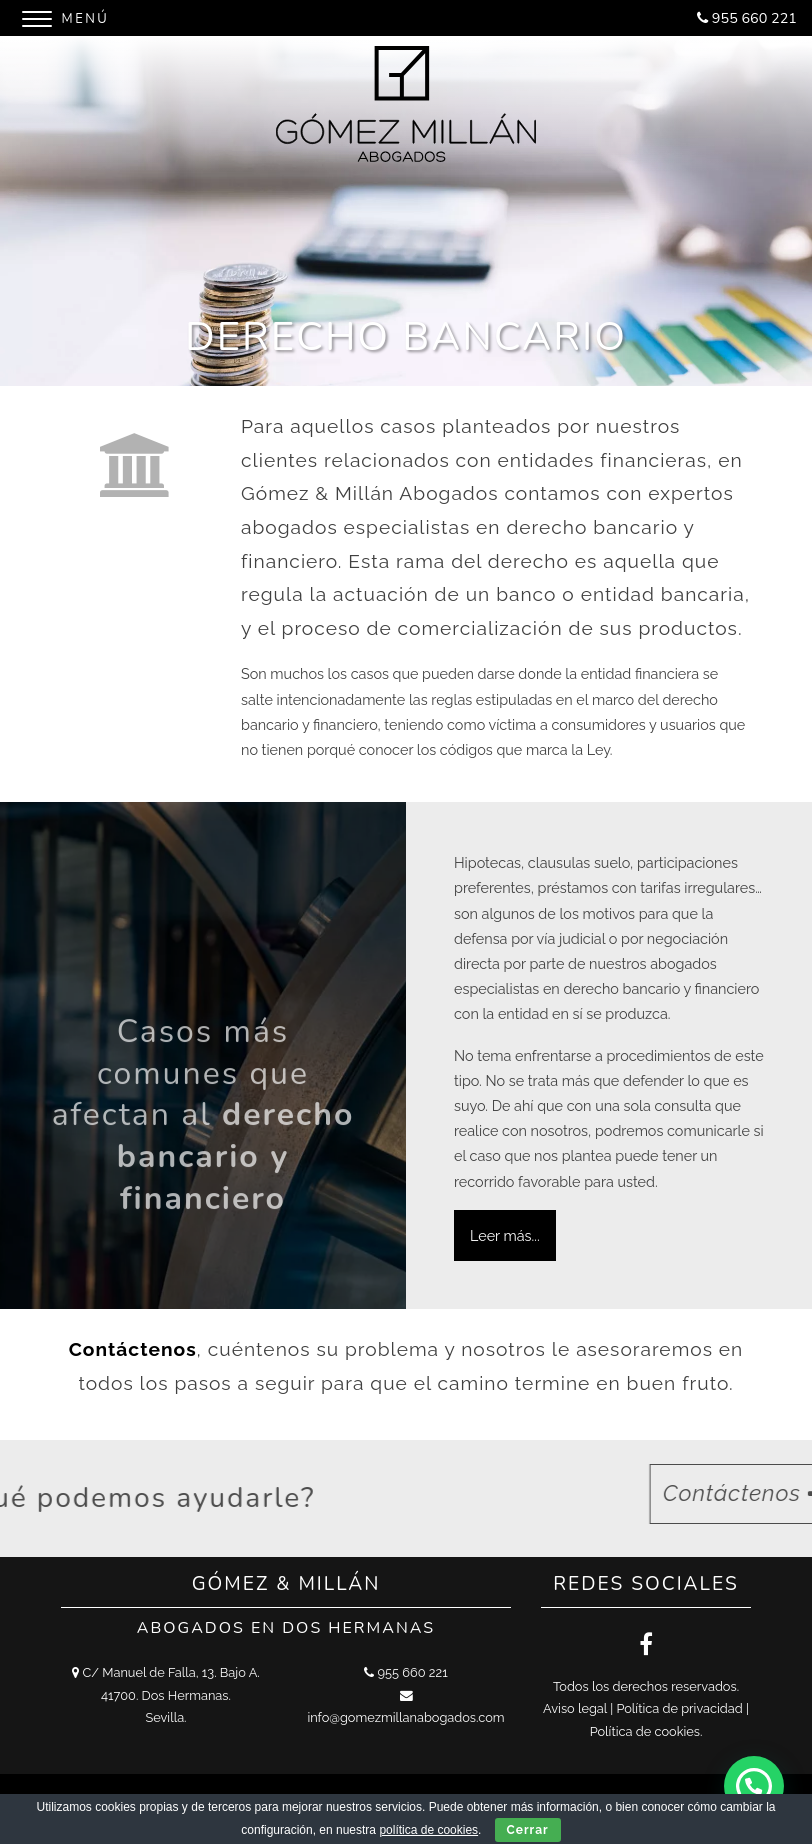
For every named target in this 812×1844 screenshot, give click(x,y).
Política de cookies (645, 1731)
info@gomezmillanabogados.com (405, 1717)
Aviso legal (575, 1708)
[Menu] (68, 16)
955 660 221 (754, 18)
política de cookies (428, 1830)
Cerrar (528, 1830)
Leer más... (505, 1235)
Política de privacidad (679, 1708)
